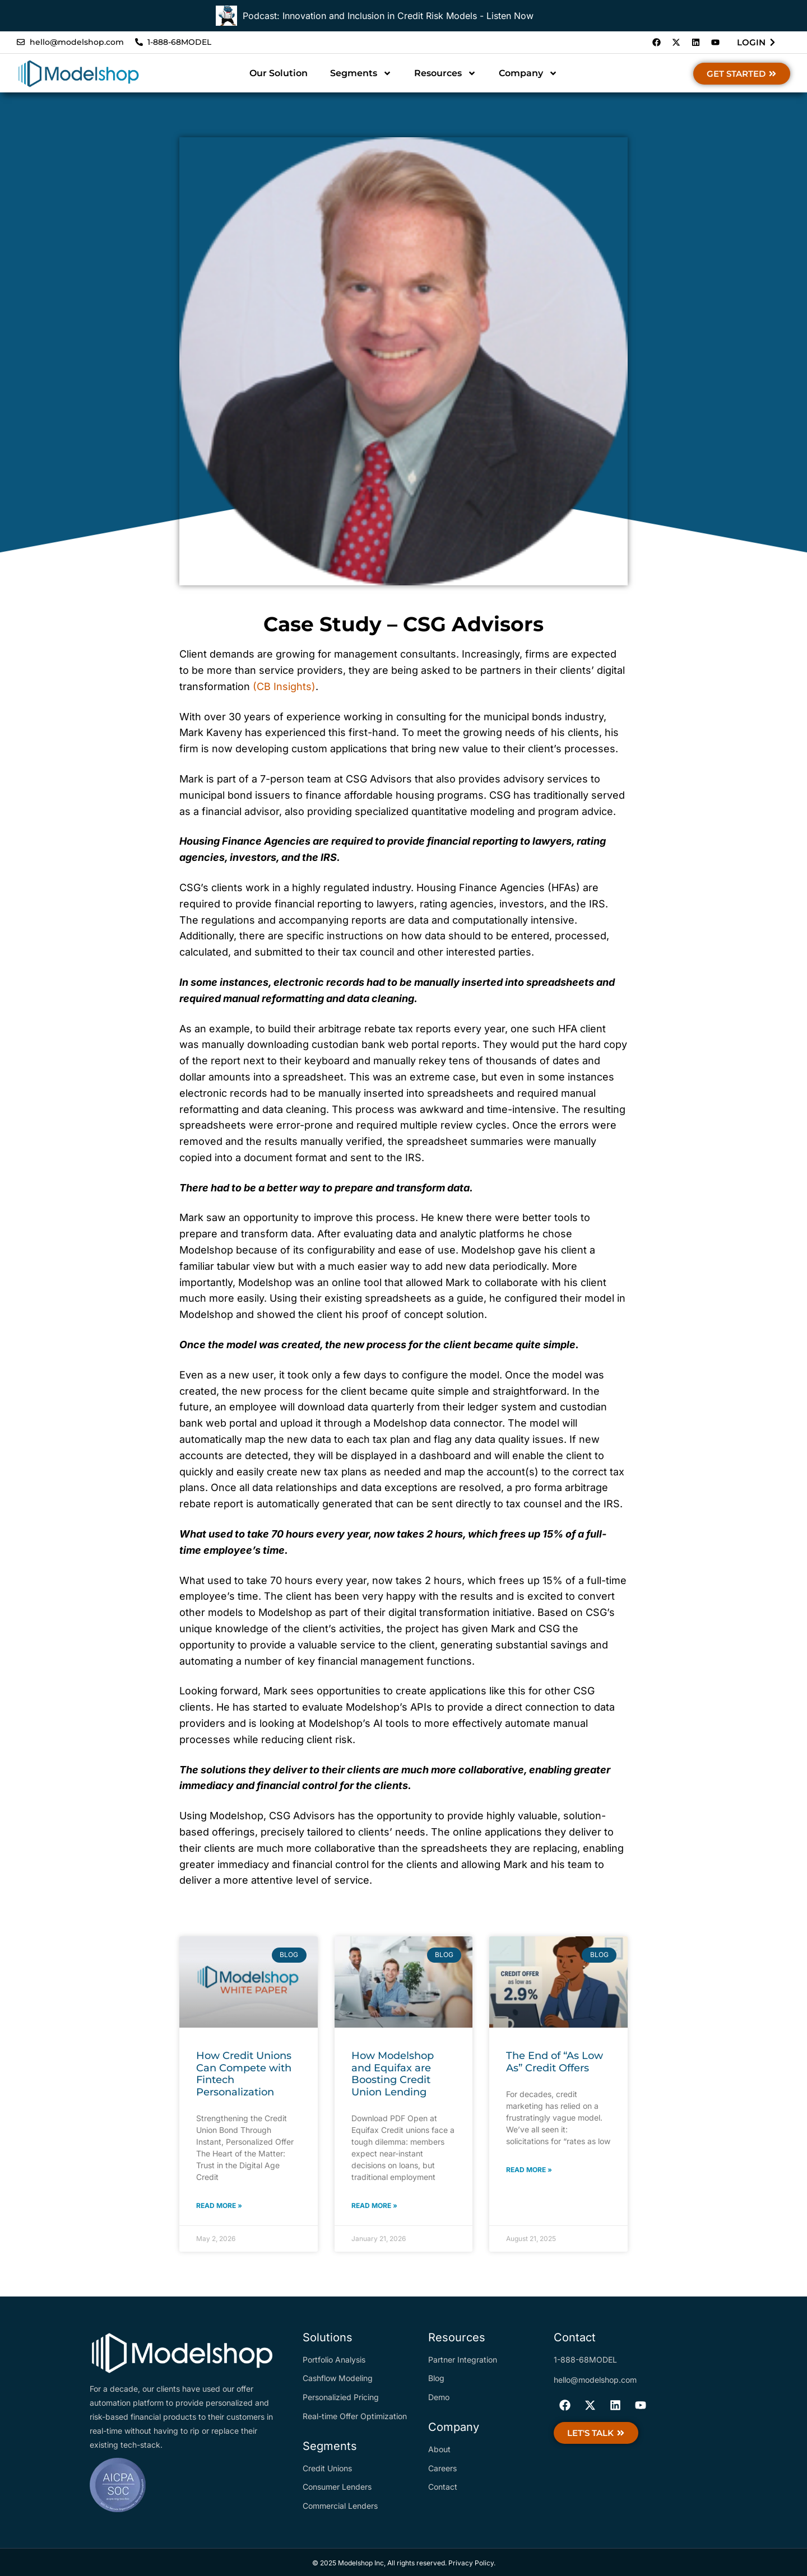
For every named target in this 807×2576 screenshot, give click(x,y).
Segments (361, 73)
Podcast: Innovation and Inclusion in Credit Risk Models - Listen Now (388, 15)
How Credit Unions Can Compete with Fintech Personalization (243, 2073)
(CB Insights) (284, 686)
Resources (445, 73)
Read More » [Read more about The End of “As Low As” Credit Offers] (529, 2169)
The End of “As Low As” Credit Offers (554, 2061)
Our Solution (278, 73)
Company (528, 73)
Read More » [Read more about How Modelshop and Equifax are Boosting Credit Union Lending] (374, 2205)
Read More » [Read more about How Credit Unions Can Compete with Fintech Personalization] (219, 2205)
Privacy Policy (471, 2563)
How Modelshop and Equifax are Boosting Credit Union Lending (392, 2073)
